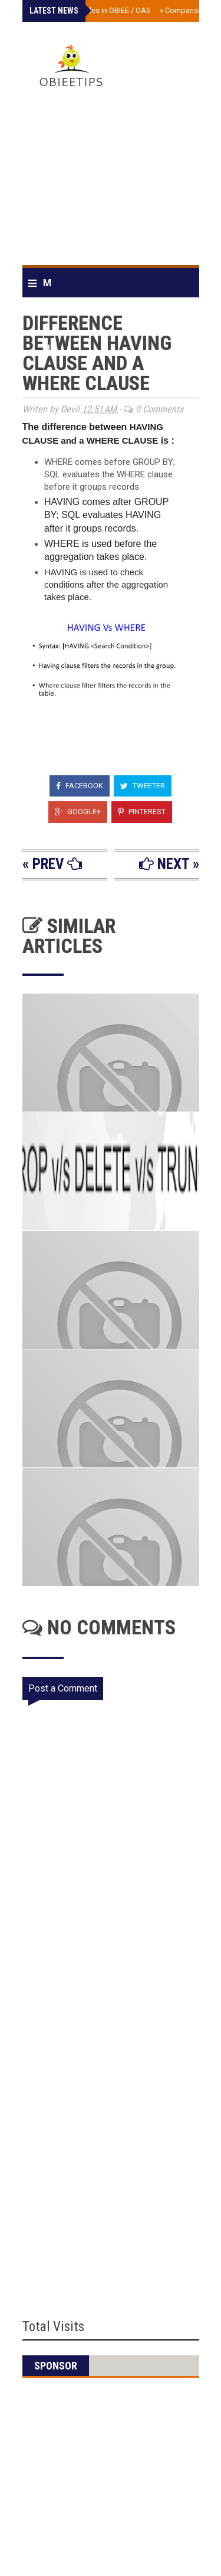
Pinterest (142, 811)
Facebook (79, 785)
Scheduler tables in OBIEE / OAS (94, 10)
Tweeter (142, 785)
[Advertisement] (110, 181)
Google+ (78, 811)
